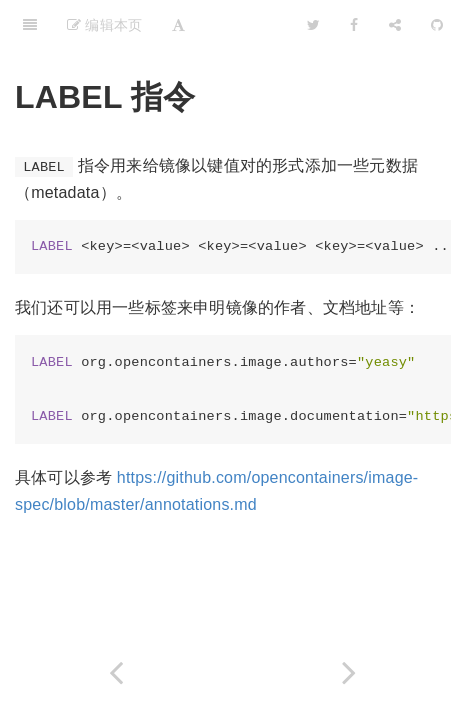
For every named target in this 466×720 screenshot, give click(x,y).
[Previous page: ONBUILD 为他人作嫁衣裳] (116, 672)
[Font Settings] (178, 25)
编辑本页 (104, 25)
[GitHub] (437, 25)
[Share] (395, 25)
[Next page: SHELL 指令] (349, 672)
